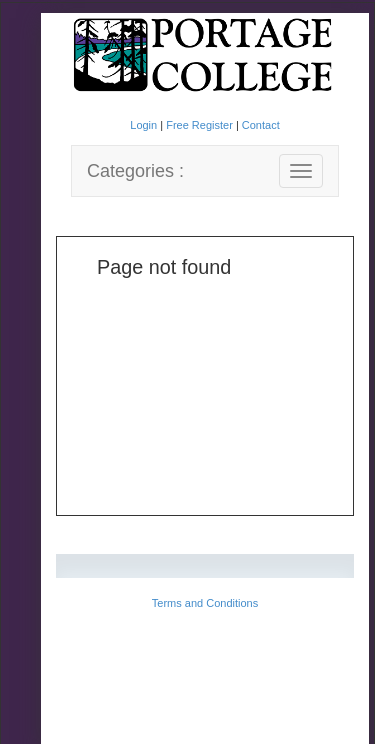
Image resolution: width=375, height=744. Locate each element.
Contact (261, 125)
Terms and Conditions (205, 603)
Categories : (135, 171)
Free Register (201, 125)
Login (145, 125)
